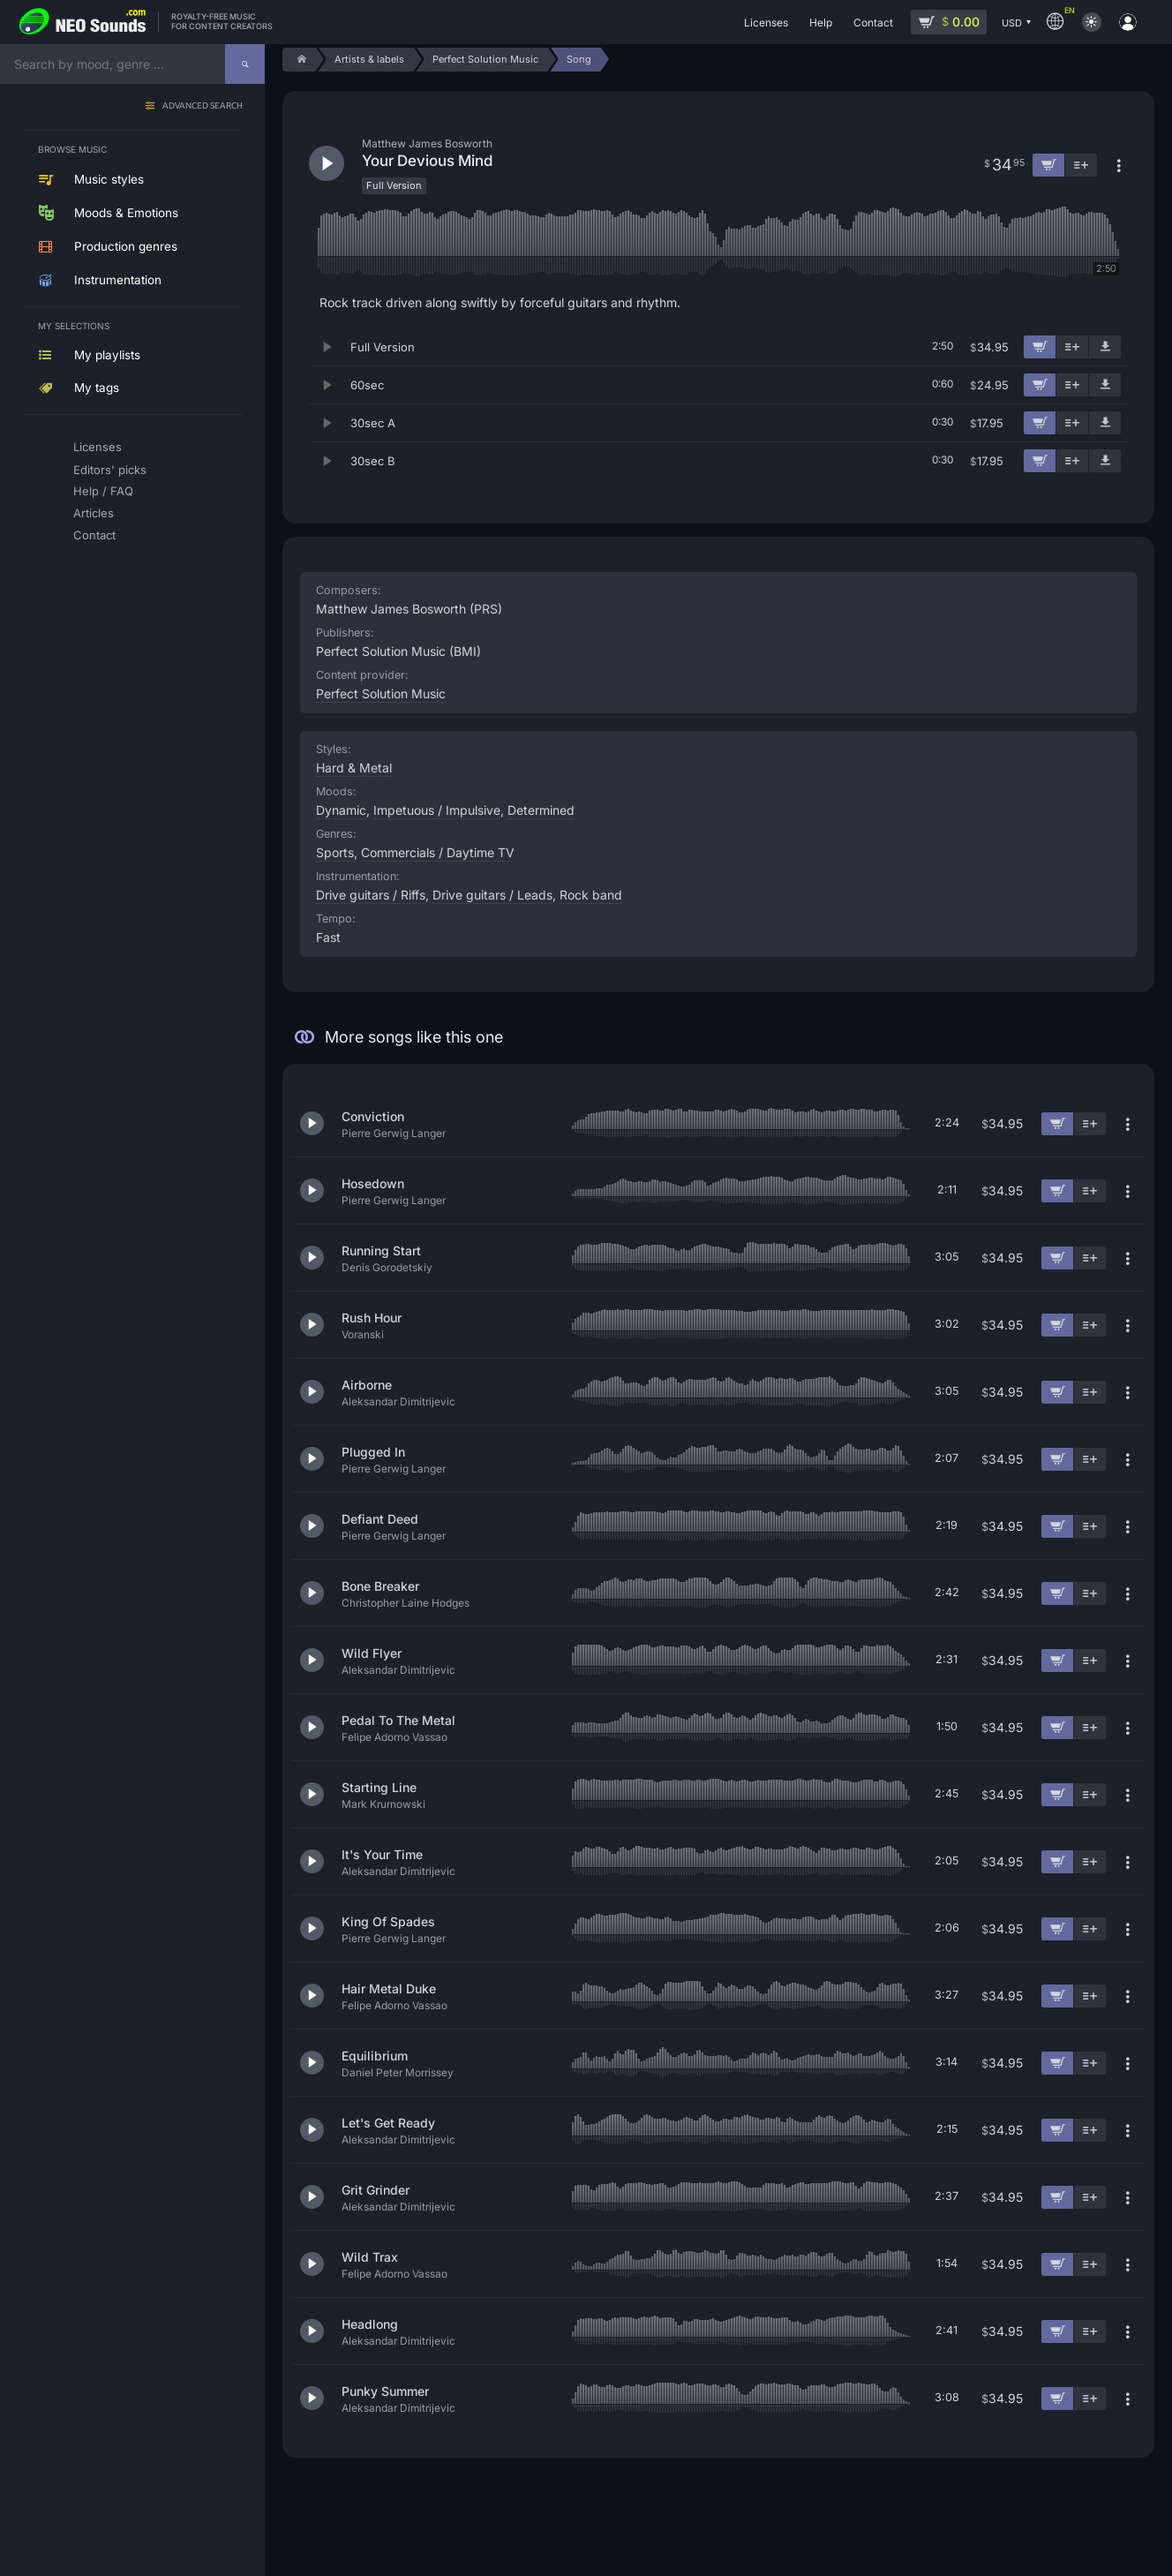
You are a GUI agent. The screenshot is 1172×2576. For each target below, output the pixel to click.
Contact (94, 535)
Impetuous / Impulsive (436, 809)
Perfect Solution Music (381, 693)
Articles (93, 513)
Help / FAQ (103, 491)
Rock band (591, 894)
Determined (541, 809)
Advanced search (202, 106)
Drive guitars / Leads (492, 894)
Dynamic (341, 809)
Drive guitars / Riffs (370, 894)
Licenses (97, 447)
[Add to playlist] (1072, 347)
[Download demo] (1105, 347)
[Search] (245, 64)
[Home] (298, 60)
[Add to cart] (1039, 347)
